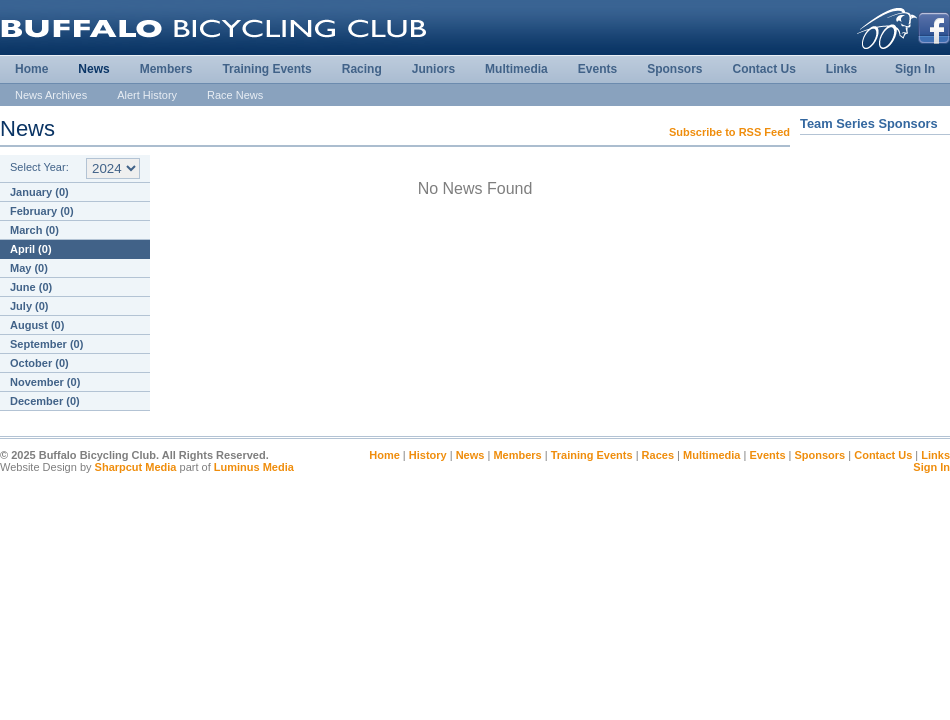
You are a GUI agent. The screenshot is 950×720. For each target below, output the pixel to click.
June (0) (31, 287)
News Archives (51, 95)
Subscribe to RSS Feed (729, 132)
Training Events (266, 69)
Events (597, 69)
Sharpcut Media (136, 467)
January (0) (39, 192)
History (428, 455)
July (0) (29, 306)
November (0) (45, 382)
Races (658, 455)
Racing (362, 69)
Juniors (433, 69)
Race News (235, 95)
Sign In (915, 69)
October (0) (39, 363)
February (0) (42, 211)
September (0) (46, 344)
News (93, 69)
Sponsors (674, 69)
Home (31, 69)
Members (166, 69)
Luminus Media (254, 467)
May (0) (29, 268)
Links (841, 69)
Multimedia (516, 69)
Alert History (147, 95)
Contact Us (763, 69)
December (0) (45, 401)
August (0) (37, 325)
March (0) (34, 230)
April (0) (31, 249)
